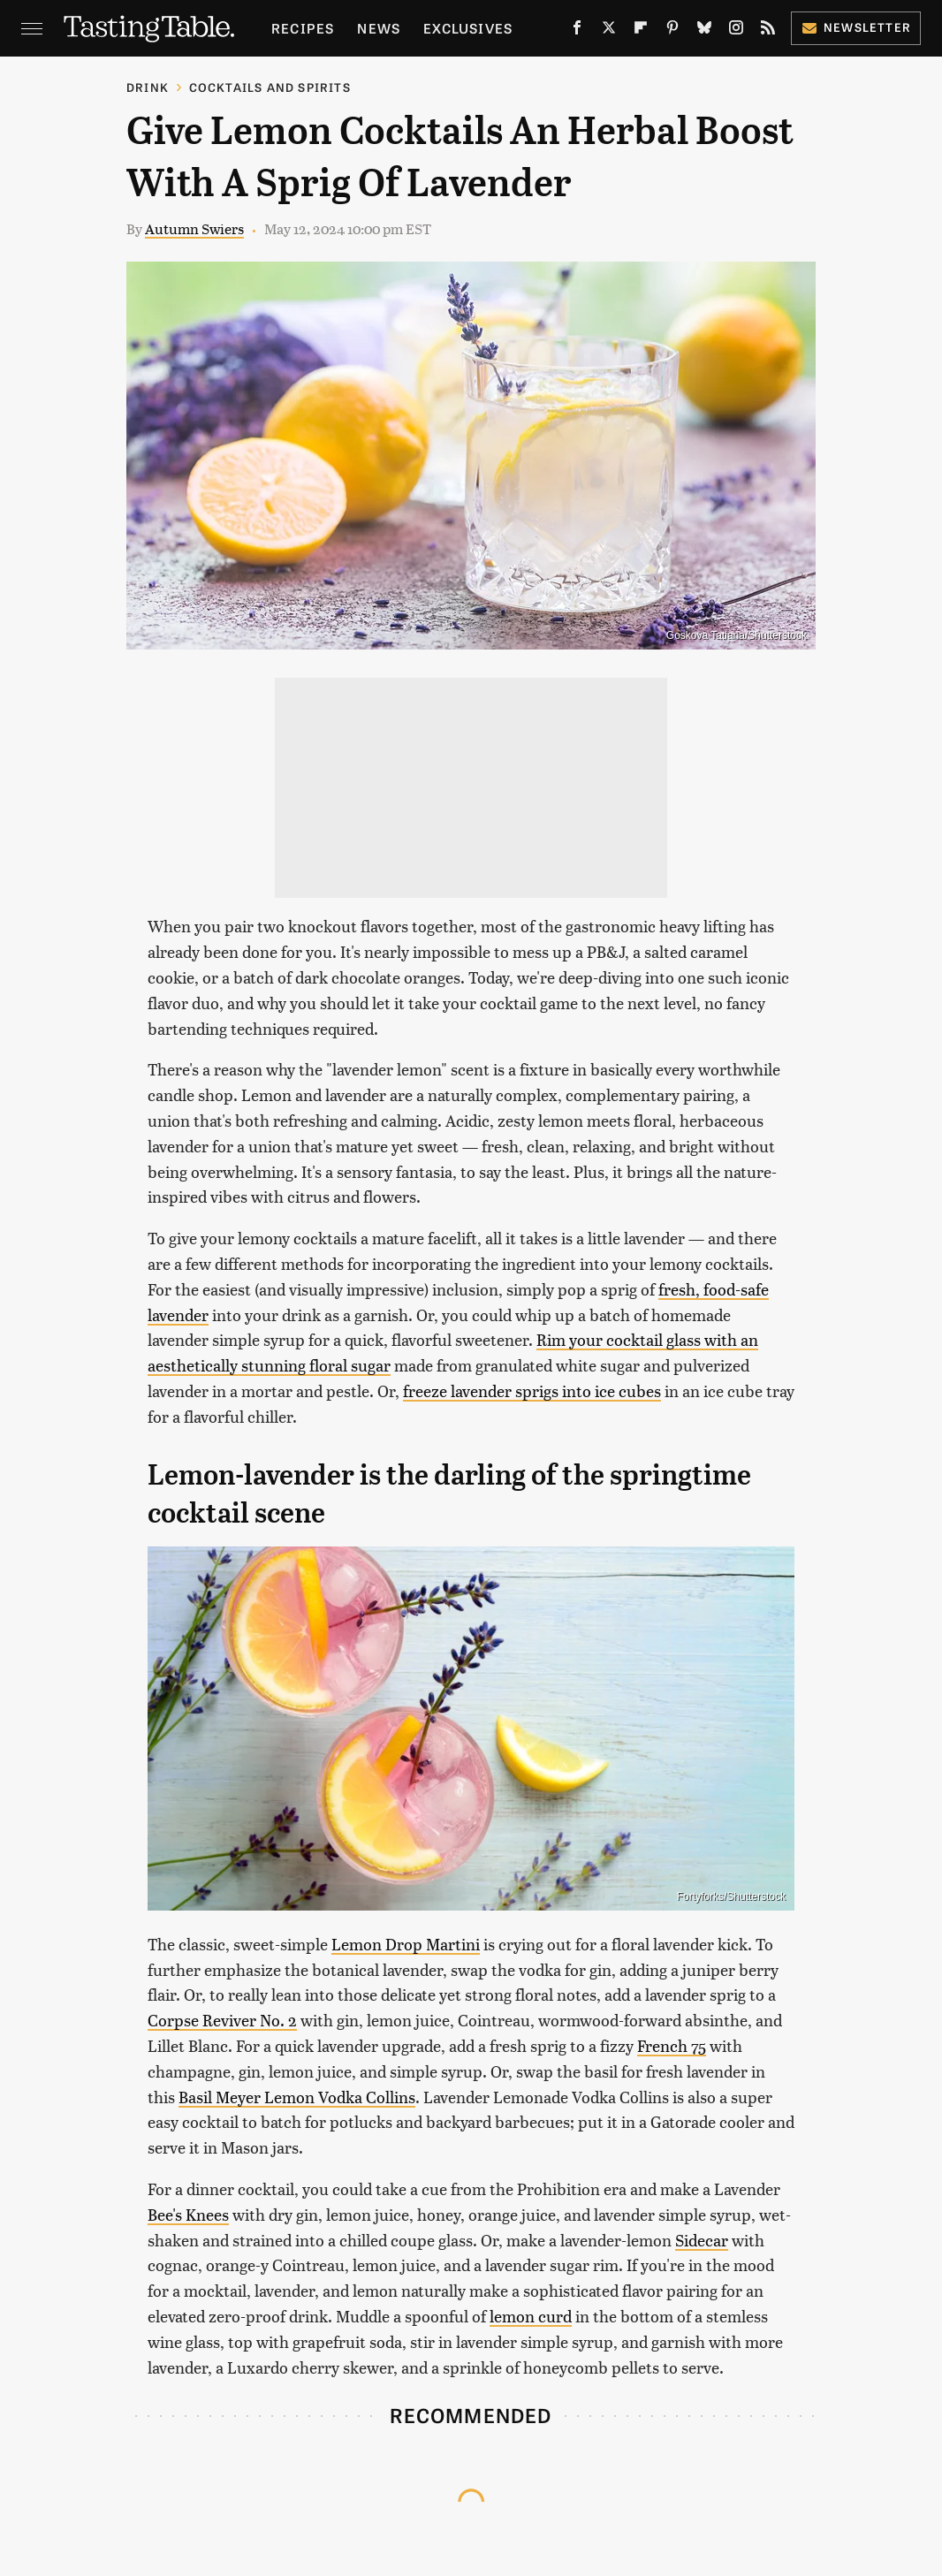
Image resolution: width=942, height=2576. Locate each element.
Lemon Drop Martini (405, 1944)
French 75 (671, 2045)
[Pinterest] (672, 31)
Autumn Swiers (194, 228)
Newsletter (856, 27)
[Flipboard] (641, 31)
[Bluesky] (704, 31)
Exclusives (468, 28)
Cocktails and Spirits (270, 87)
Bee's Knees (188, 2214)
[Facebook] (577, 31)
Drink (147, 87)
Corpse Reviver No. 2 (222, 2020)
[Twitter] (609, 31)
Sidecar (701, 2240)
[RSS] (768, 31)
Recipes (302, 28)
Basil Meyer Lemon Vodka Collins (297, 2097)
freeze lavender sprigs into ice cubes (532, 1390)
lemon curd (531, 2316)
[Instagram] (736, 31)
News (378, 28)
